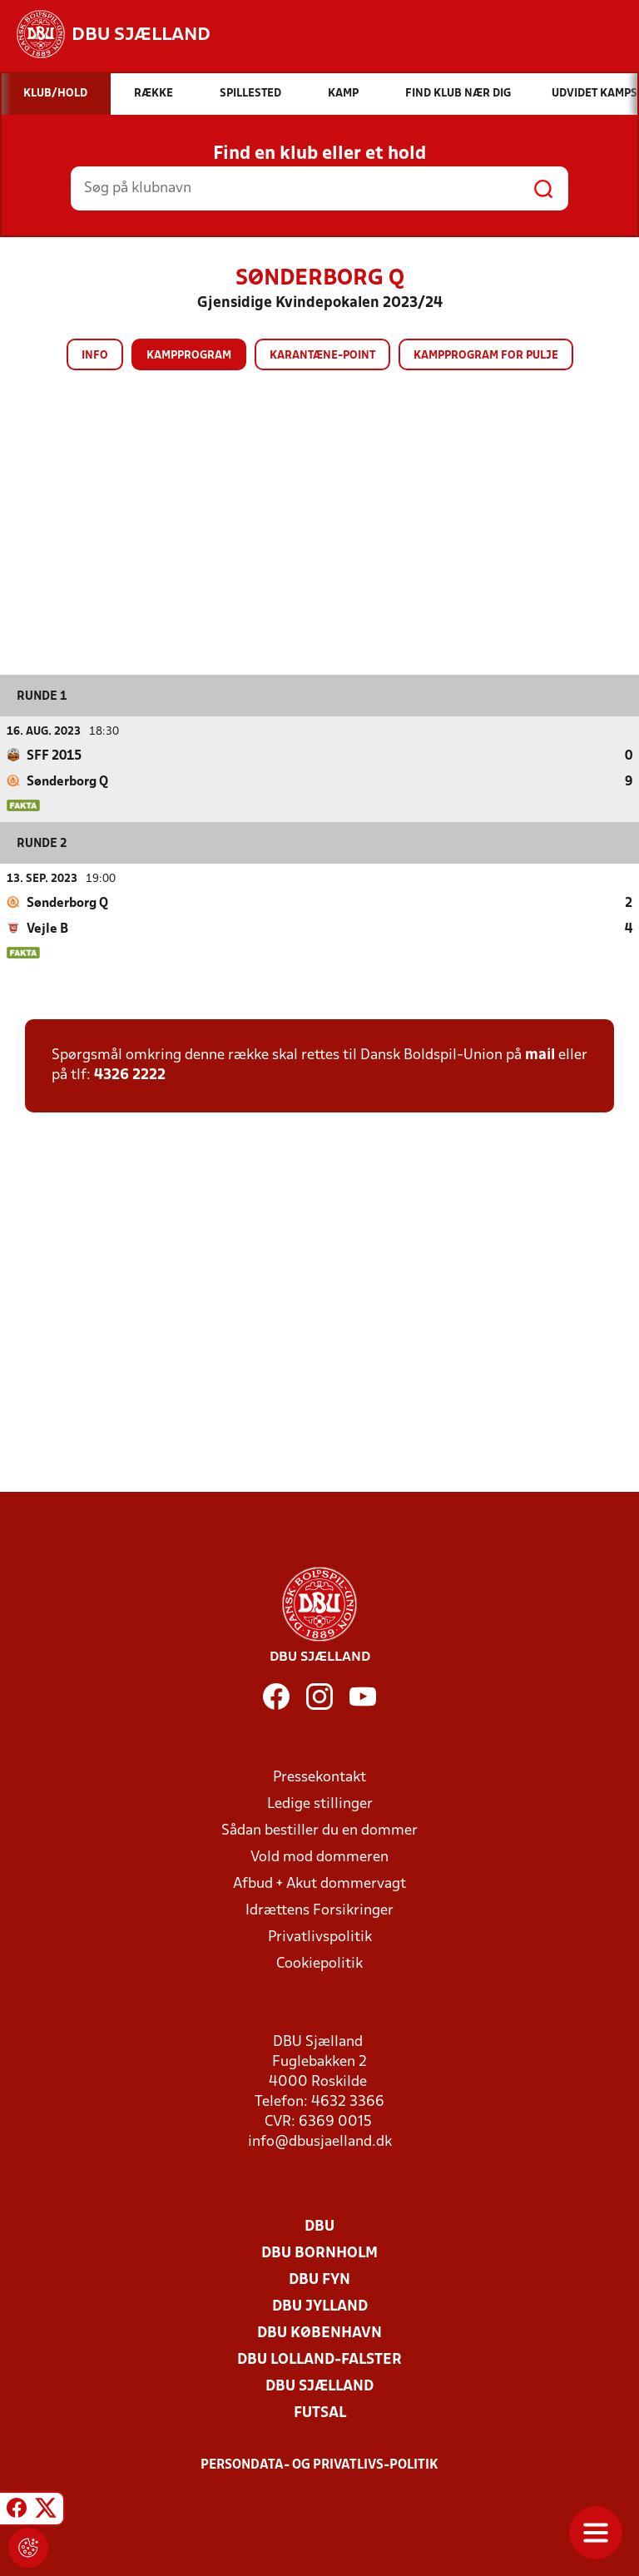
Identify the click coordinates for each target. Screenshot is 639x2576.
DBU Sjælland (319, 2387)
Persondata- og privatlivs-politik (319, 2465)
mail (540, 1055)
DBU (319, 2227)
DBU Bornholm (319, 2254)
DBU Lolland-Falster (319, 2360)
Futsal (320, 2413)
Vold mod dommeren (319, 1857)
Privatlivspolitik (320, 1937)
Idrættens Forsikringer (319, 1911)
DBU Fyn (319, 2280)
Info (95, 355)
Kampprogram (188, 355)
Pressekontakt (319, 1778)
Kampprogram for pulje (486, 355)
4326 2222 (130, 1075)
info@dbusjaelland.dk (320, 2142)
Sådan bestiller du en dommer (319, 1831)
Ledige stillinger (320, 1804)
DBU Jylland (320, 2307)
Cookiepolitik (319, 1964)
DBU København (319, 2333)
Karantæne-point (322, 355)
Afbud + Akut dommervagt (319, 1884)
